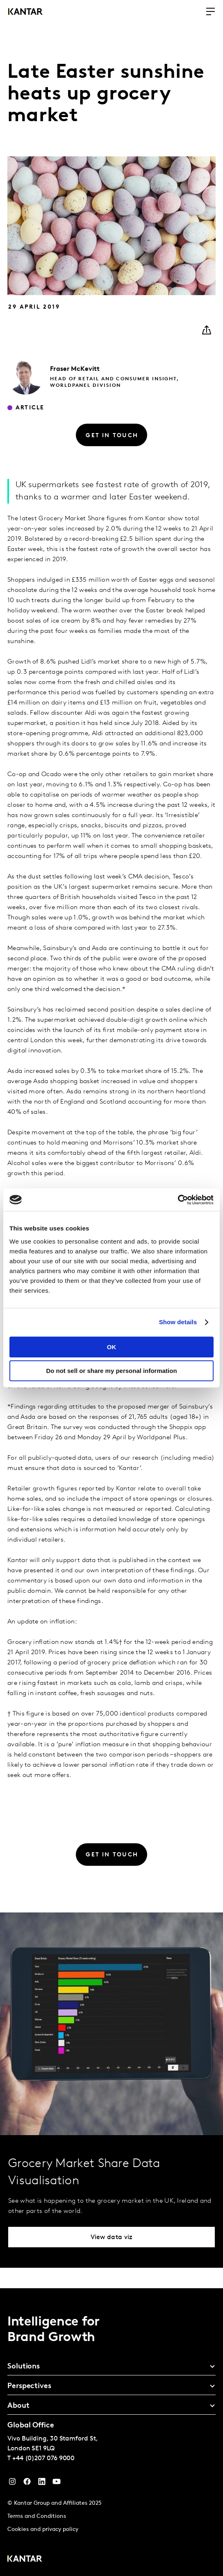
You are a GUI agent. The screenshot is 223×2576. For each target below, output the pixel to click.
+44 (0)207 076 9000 (43, 2458)
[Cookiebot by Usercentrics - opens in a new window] (178, 1199)
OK (111, 1346)
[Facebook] (27, 2483)
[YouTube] (42, 2483)
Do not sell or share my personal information (111, 1370)
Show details (178, 1321)
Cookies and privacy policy (42, 2529)
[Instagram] (12, 2483)
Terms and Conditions (36, 2516)
